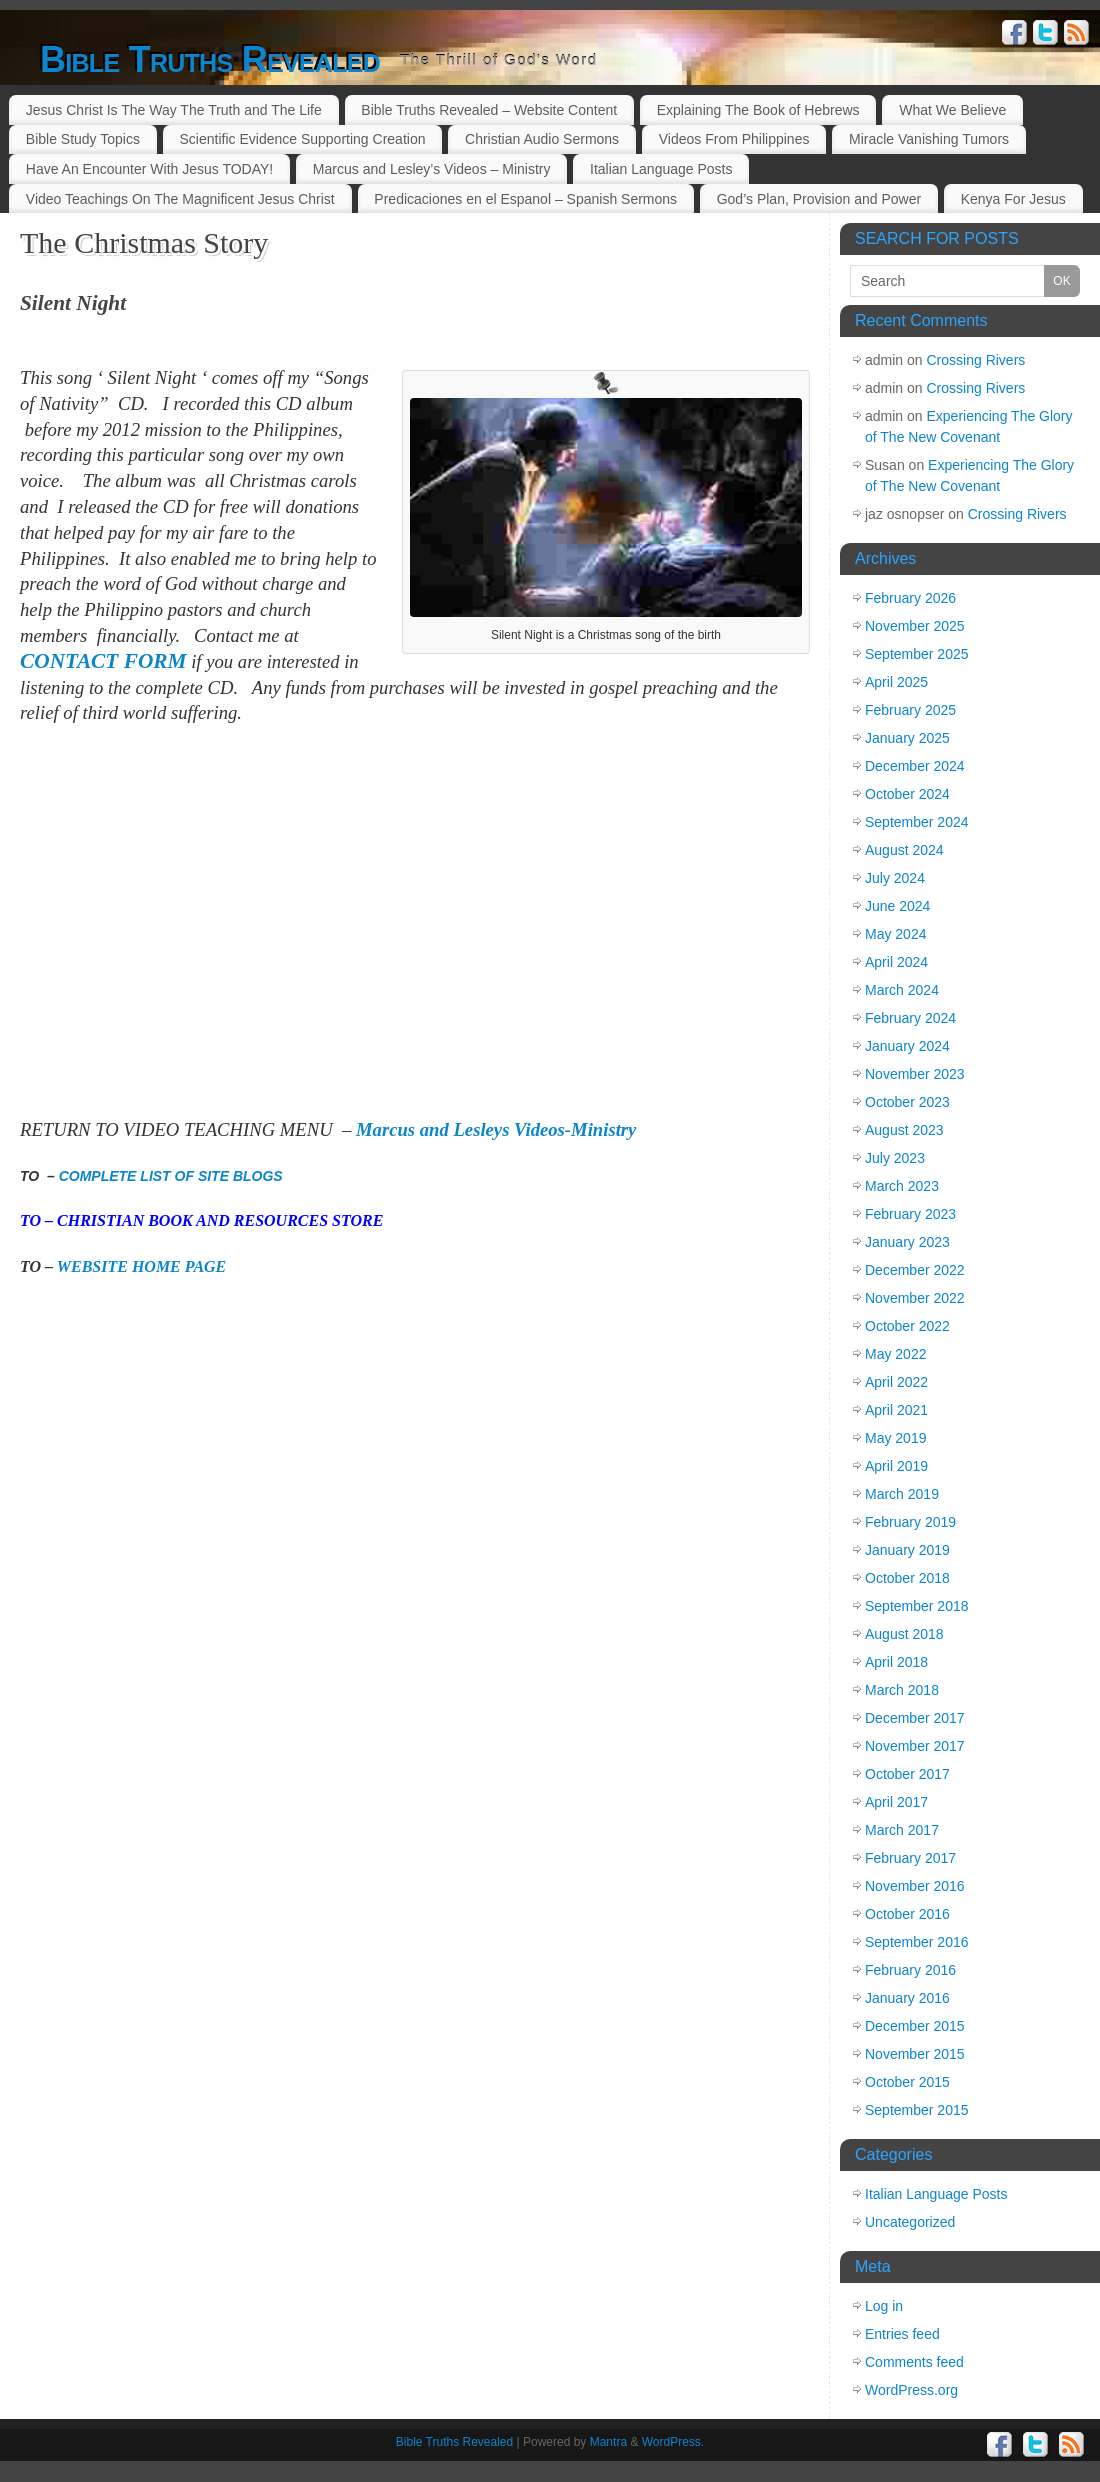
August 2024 (904, 850)
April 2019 (896, 1466)
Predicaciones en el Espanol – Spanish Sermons (525, 199)
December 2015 (915, 2026)
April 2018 (896, 1662)
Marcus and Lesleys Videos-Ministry (496, 1129)
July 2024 (895, 878)
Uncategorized (910, 2222)
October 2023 (907, 1102)
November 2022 (915, 1298)
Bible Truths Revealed (210, 59)
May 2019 (895, 1438)
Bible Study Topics (83, 139)
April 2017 (896, 1802)
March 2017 (902, 1830)
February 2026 (910, 598)
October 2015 (907, 2082)
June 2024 (897, 906)
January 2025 (907, 738)
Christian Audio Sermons (542, 139)
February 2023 (910, 1214)
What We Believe (952, 110)
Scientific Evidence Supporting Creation (303, 139)
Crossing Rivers (976, 360)
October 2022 (907, 1326)
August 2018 (904, 1634)
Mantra (608, 2442)
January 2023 (907, 1242)
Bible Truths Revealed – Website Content (489, 110)
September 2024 (917, 822)
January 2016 (907, 1998)
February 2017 (910, 1858)
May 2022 (895, 1354)
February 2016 (910, 1970)
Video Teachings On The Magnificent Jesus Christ (180, 199)
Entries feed (902, 2334)
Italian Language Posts (661, 169)
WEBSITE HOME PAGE (142, 1266)
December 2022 (915, 1270)
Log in (884, 2306)
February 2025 (910, 710)
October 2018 (907, 1578)
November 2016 (915, 1886)
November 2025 (915, 626)
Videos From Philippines (734, 139)
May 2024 (895, 934)
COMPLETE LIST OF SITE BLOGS (171, 1176)
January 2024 (907, 1046)
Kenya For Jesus (1013, 199)
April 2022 (896, 1382)
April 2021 (896, 1410)
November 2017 (915, 1746)
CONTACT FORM (103, 661)
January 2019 (907, 1550)
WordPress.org (911, 2390)
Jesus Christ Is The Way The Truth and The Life (174, 110)
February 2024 (910, 1018)
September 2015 (917, 2110)
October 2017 (907, 1774)
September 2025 (917, 654)
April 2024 (896, 962)
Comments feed (914, 2362)
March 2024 (902, 990)
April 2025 (896, 682)
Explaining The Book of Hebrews (758, 110)
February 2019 (910, 1522)
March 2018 (902, 1690)
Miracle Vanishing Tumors (929, 139)
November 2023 (915, 1074)
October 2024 (907, 794)
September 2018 (917, 1606)
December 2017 (915, 1718)
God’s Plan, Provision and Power (819, 199)
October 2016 (907, 1914)
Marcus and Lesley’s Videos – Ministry (432, 169)
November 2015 (915, 2054)
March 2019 (902, 1494)
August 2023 (904, 1130)
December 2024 (915, 766)
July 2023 (895, 1158)
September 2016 (917, 1942)
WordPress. (673, 2442)
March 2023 (902, 1186)
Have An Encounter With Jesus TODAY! (149, 169)
